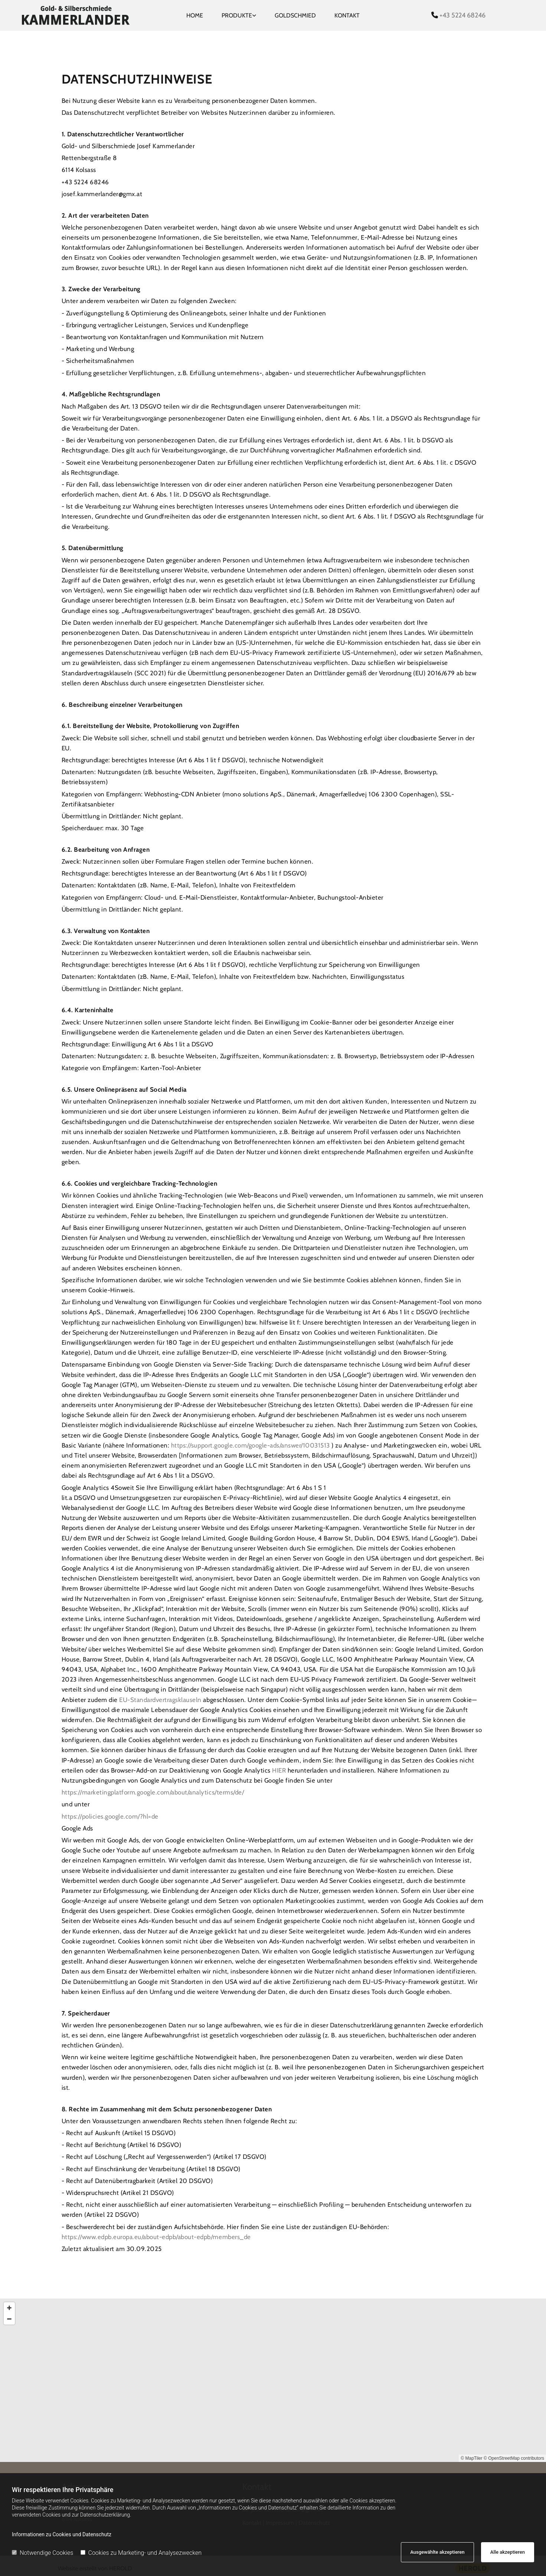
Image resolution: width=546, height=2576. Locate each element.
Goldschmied (295, 15)
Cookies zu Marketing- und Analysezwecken (141, 2552)
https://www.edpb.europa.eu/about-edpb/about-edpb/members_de (156, 2237)
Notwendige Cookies (42, 2552)
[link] (238, 15)
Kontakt (347, 15)
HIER (280, 1770)
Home (194, 15)
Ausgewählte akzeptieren (437, 2552)
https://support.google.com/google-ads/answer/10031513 (251, 1445)
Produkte (237, 15)
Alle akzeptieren (507, 2552)
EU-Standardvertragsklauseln (161, 1699)
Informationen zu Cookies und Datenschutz (61, 2534)
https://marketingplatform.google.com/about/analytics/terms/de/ (153, 1792)
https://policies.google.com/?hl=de (110, 1816)
